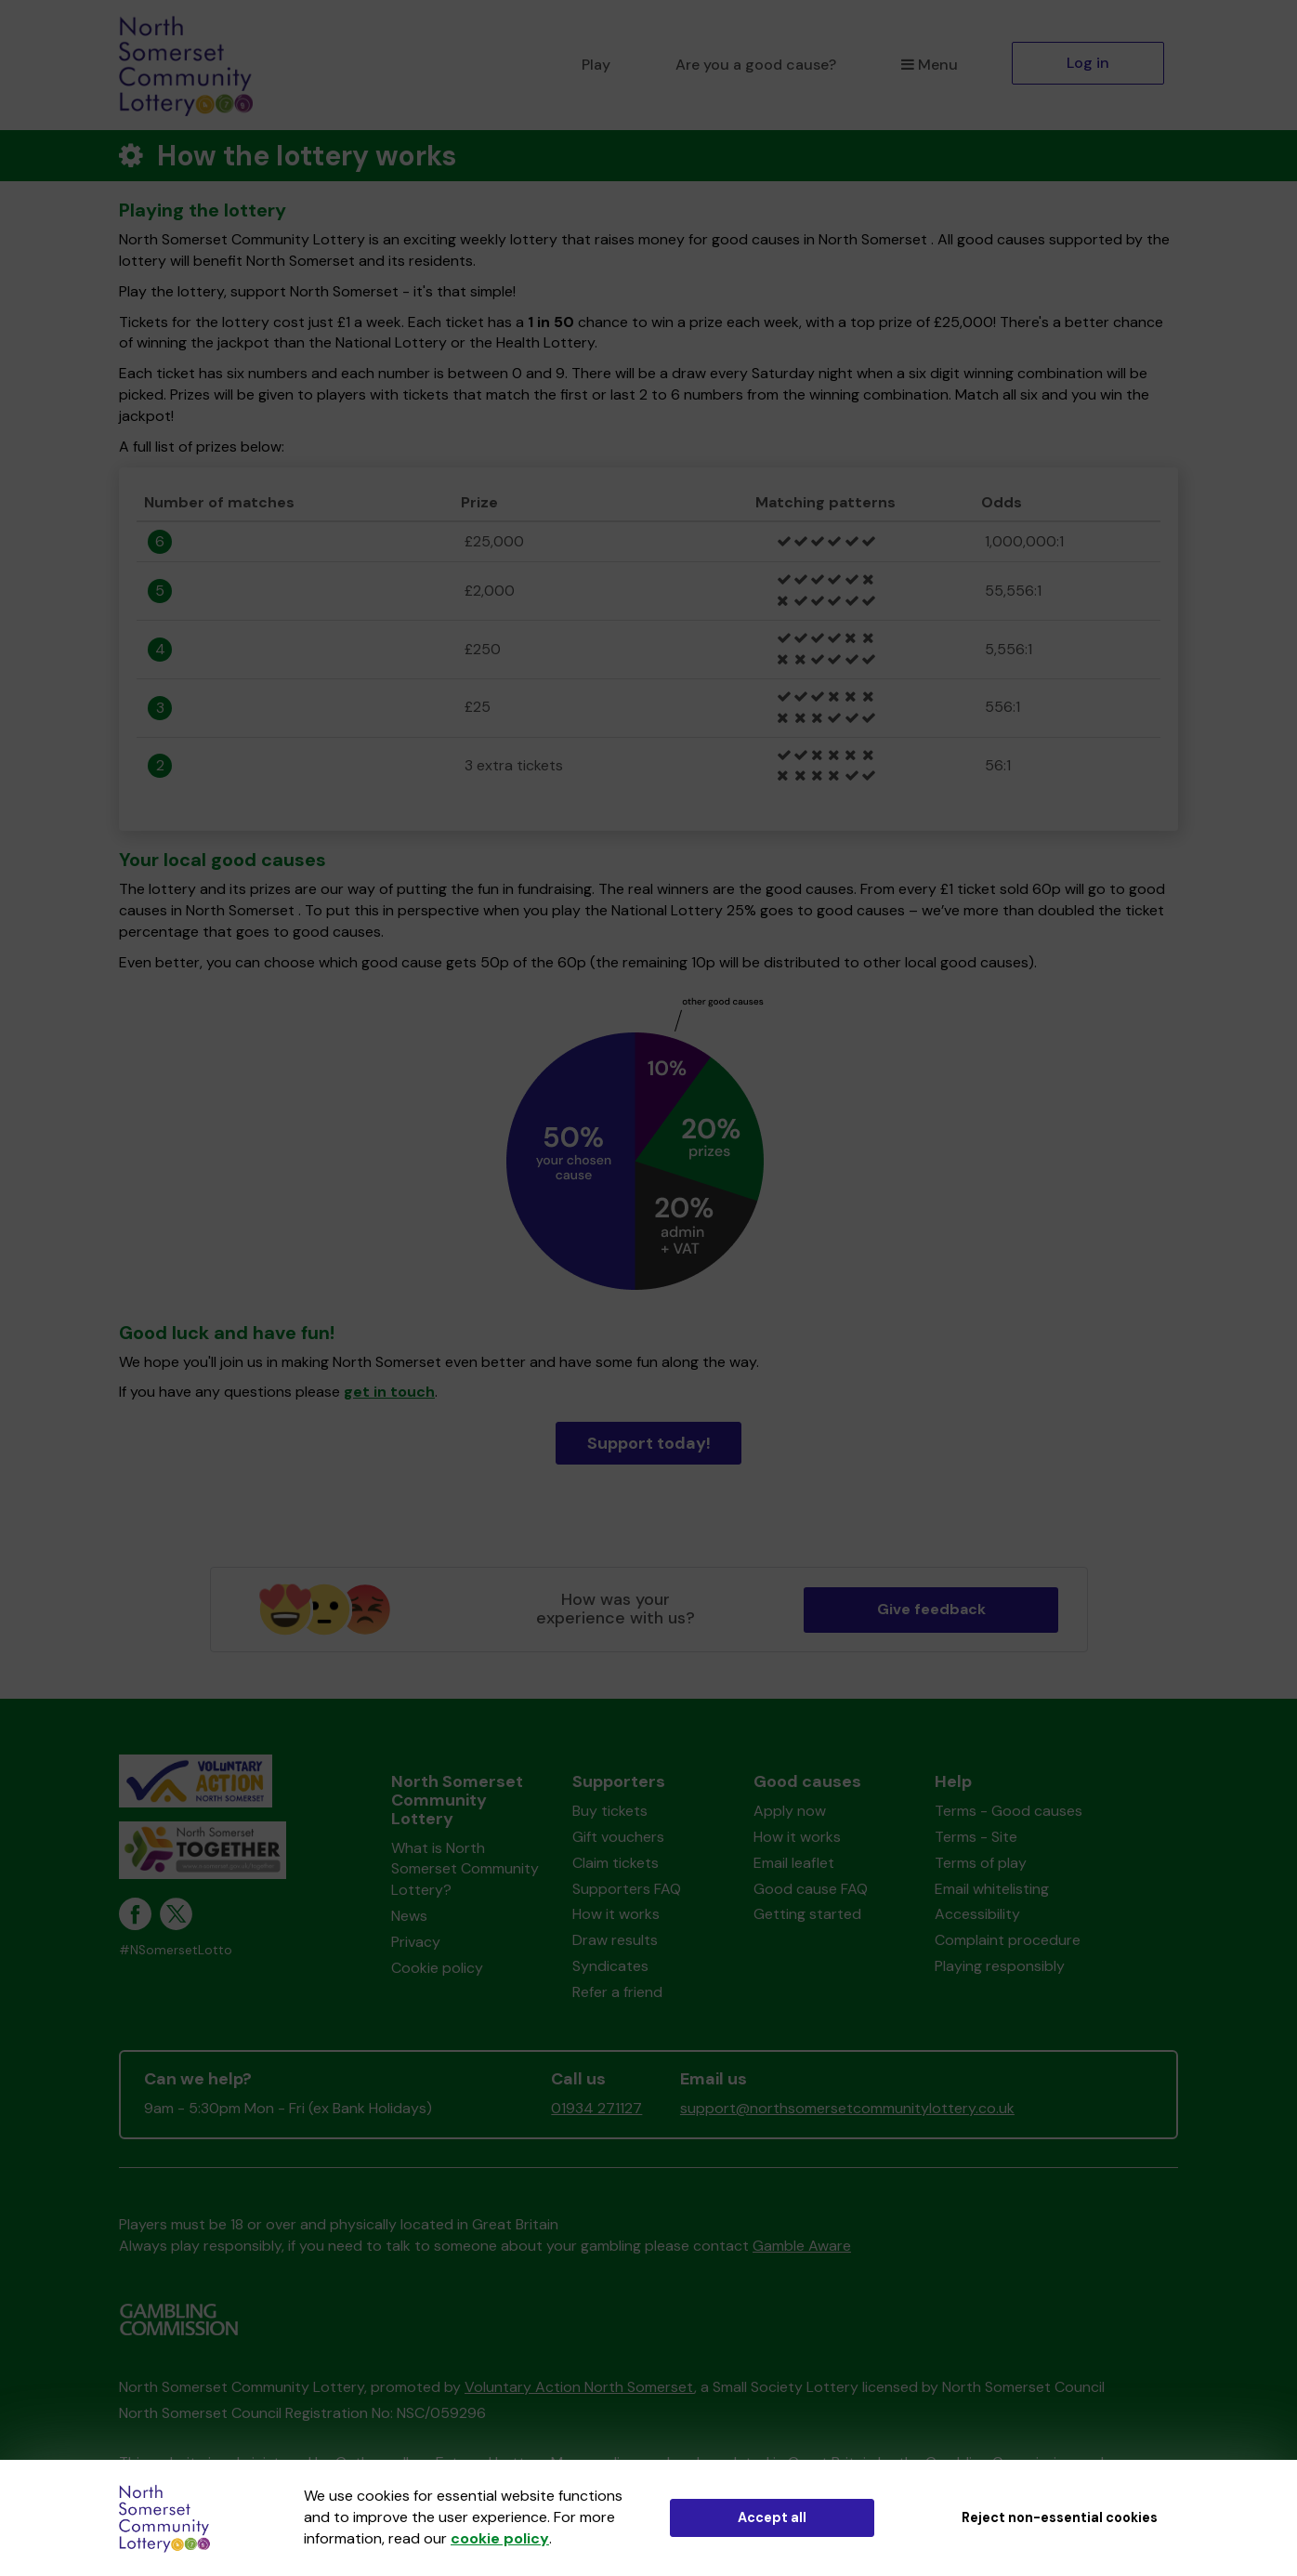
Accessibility (977, 1914)
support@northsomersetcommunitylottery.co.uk (847, 2108)
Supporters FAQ (626, 1889)
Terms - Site (976, 1837)
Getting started (807, 1914)
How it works (616, 1914)
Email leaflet (793, 1863)
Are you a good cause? (755, 64)
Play (596, 64)
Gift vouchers (618, 1837)
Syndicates (610, 1966)
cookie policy (500, 2538)
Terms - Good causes (1008, 1810)
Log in (1088, 62)
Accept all (772, 2517)
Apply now (789, 1810)
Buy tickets (610, 1810)
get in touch (389, 1391)
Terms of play (981, 1863)
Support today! (649, 1443)
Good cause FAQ (810, 1889)
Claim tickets (615, 1863)
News (409, 1915)
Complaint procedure (1008, 1940)
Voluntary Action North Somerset (579, 2387)
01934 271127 (596, 2108)
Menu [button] (929, 64)
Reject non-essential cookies (1060, 2517)
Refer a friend (617, 1992)
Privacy (415, 1942)
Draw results (615, 1940)
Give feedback (931, 1609)
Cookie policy (437, 1968)
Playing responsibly (1000, 1966)
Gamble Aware (802, 2245)
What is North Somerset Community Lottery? (465, 1869)
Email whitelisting (992, 1889)
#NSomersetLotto (175, 1950)
